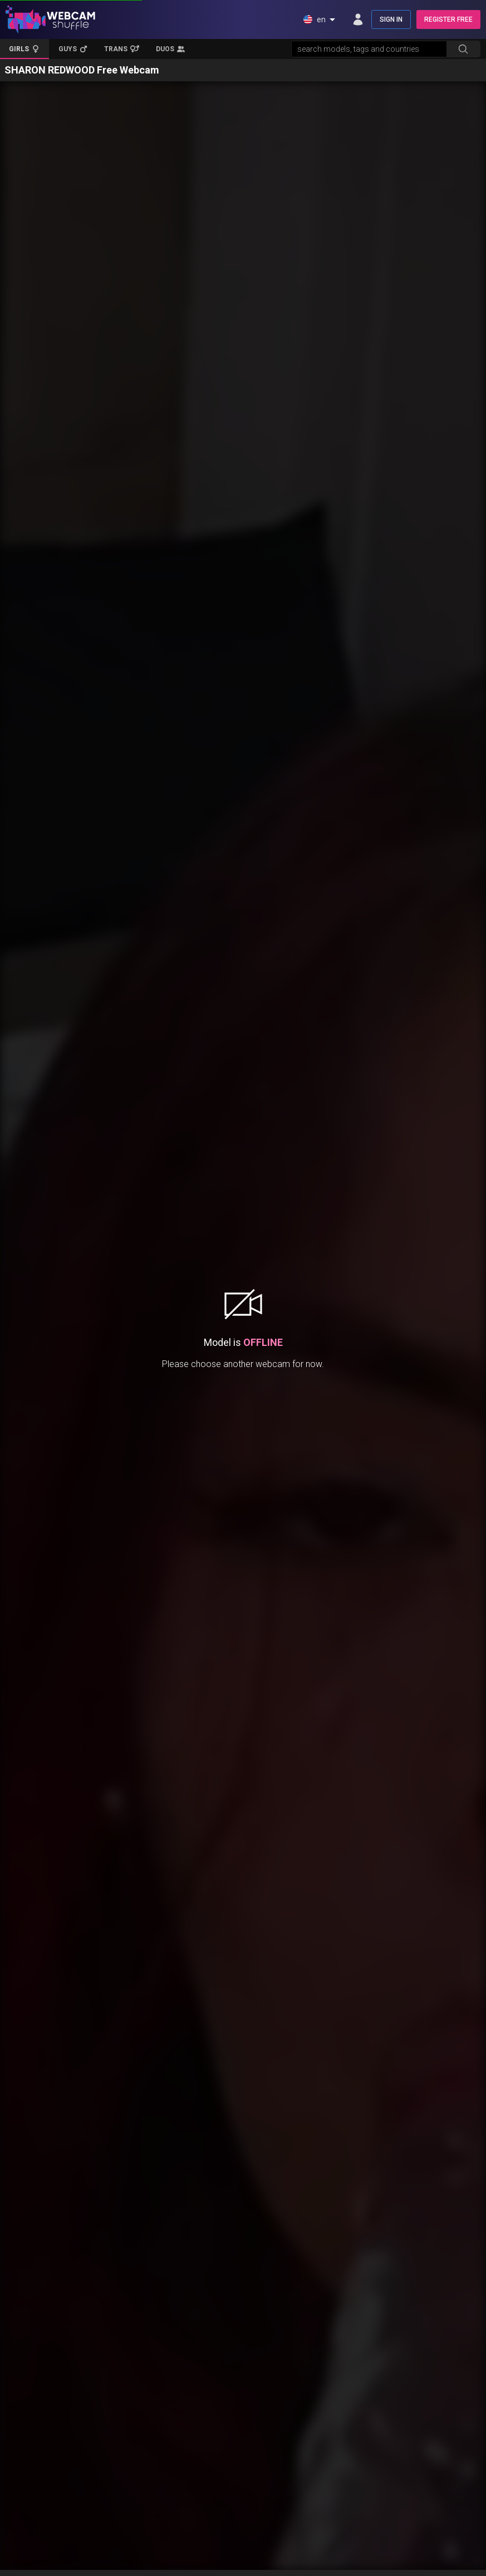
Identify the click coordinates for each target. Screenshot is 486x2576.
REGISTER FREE (448, 19)
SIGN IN (391, 19)
